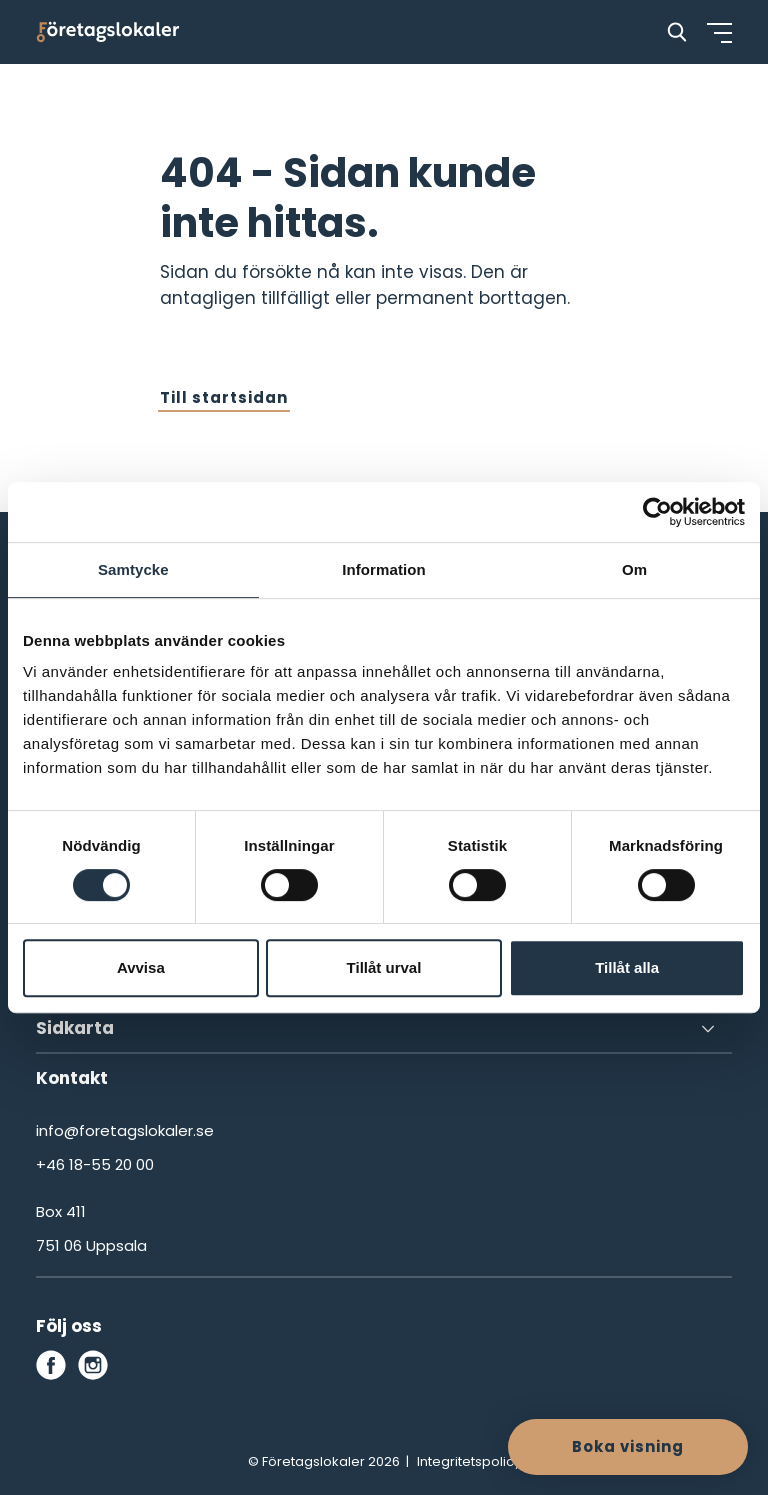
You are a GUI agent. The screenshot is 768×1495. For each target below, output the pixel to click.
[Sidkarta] (384, 1029)
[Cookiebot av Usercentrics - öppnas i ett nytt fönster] (657, 512)
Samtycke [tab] (133, 569)
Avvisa (141, 967)
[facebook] (51, 1365)
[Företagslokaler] (108, 32)
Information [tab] (384, 569)
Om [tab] (634, 569)
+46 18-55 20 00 (95, 1164)
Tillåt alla (627, 967)
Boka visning (628, 1446)
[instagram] (93, 1365)
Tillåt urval (384, 967)
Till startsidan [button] (224, 397)
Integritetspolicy (469, 1461)
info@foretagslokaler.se (125, 1130)
